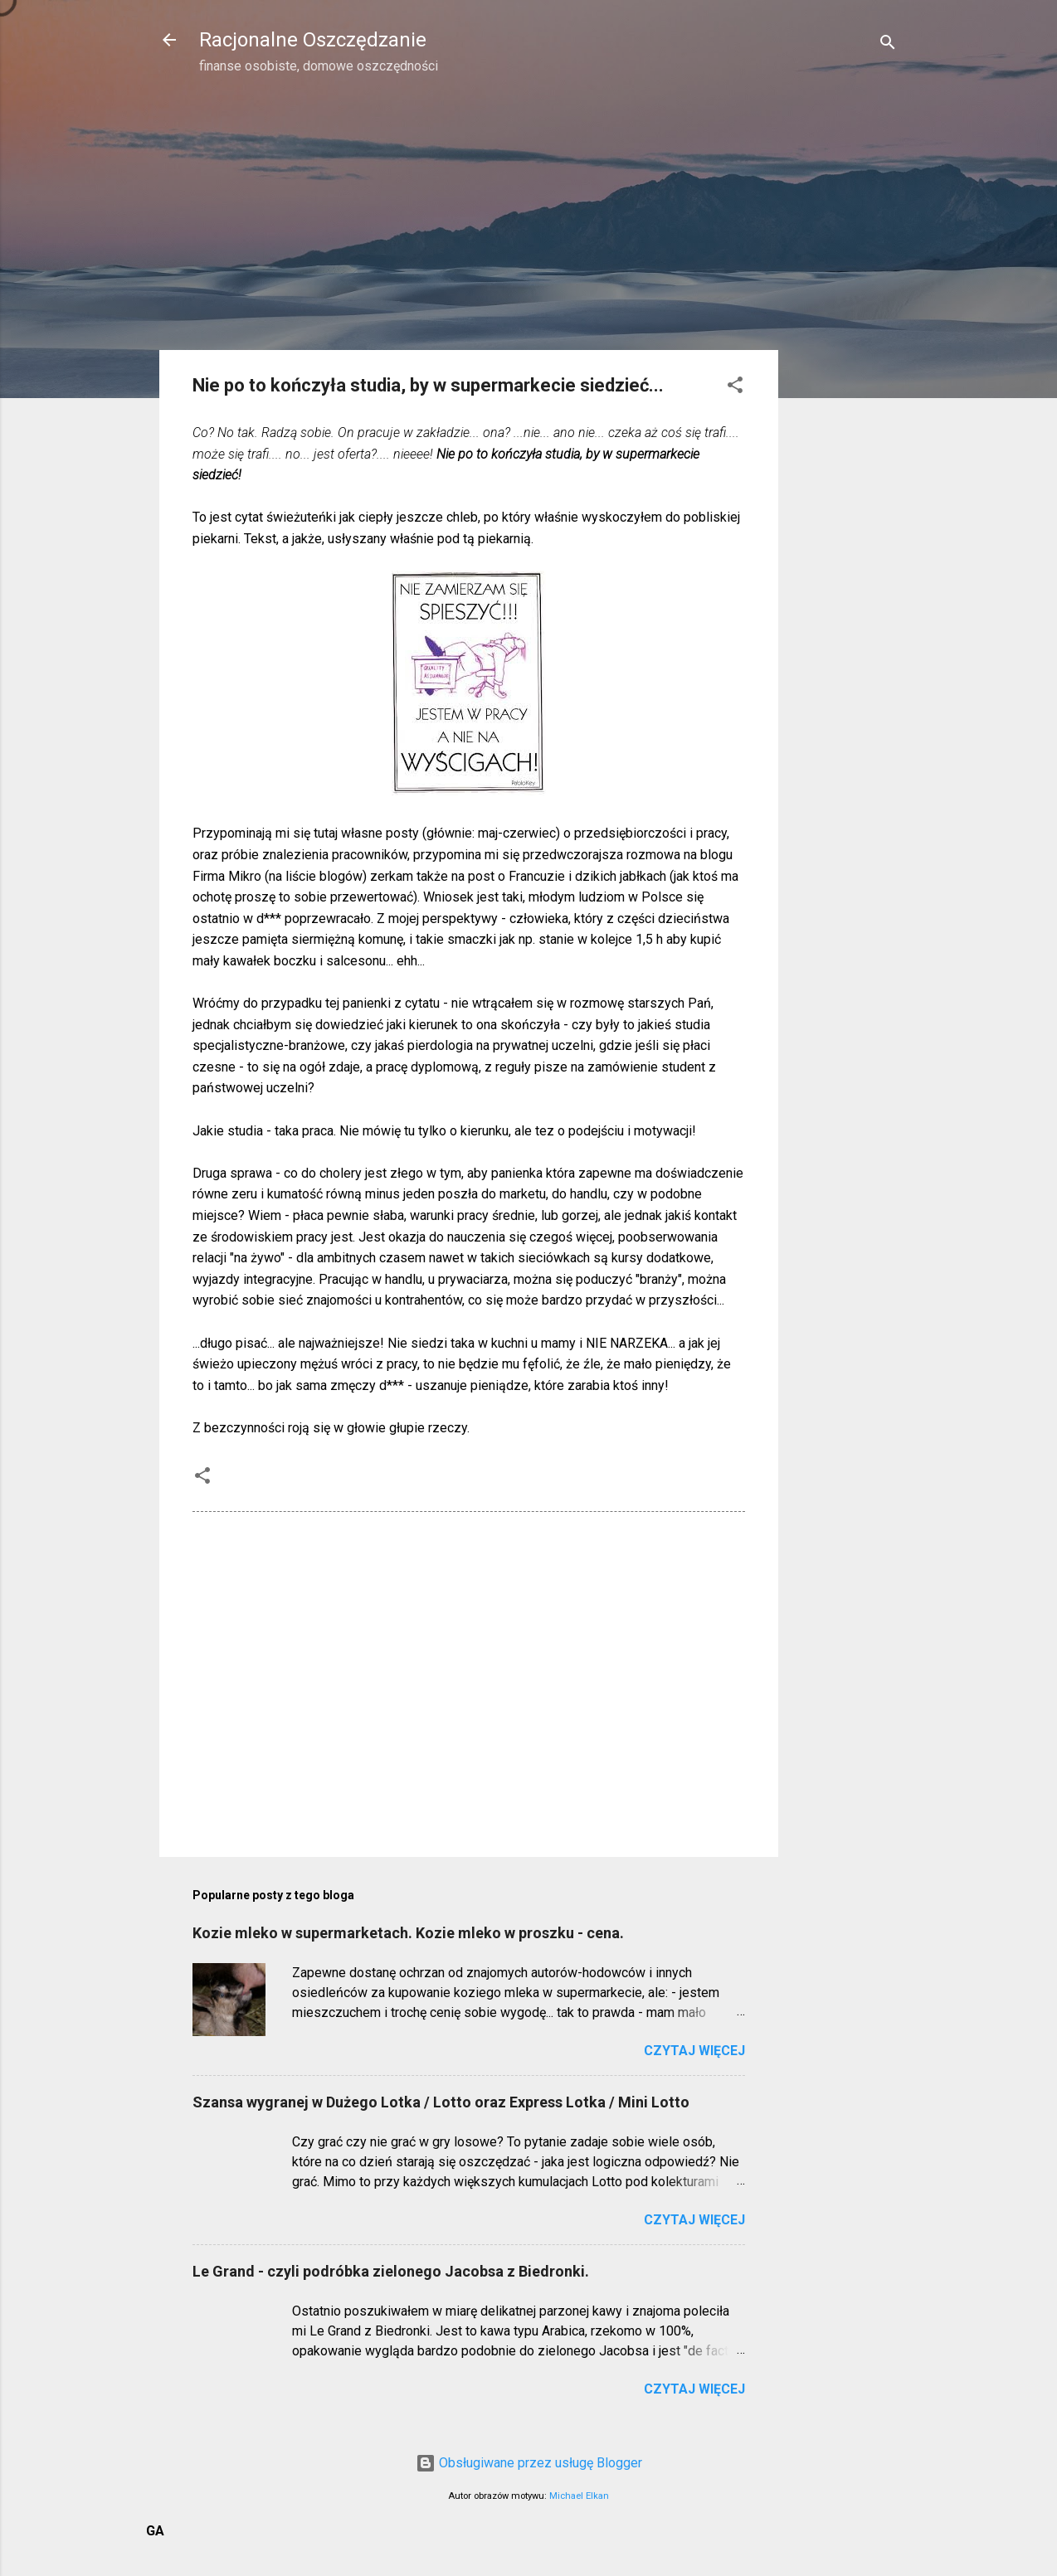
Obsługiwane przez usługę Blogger (529, 2463)
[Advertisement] (845, 353)
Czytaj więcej (694, 2050)
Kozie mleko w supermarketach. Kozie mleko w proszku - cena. (408, 1933)
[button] (735, 388)
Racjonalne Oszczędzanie (312, 39)
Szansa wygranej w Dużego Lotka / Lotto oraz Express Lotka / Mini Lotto (440, 2102)
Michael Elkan (579, 2496)
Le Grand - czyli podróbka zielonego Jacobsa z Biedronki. (390, 2271)
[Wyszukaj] (888, 45)
